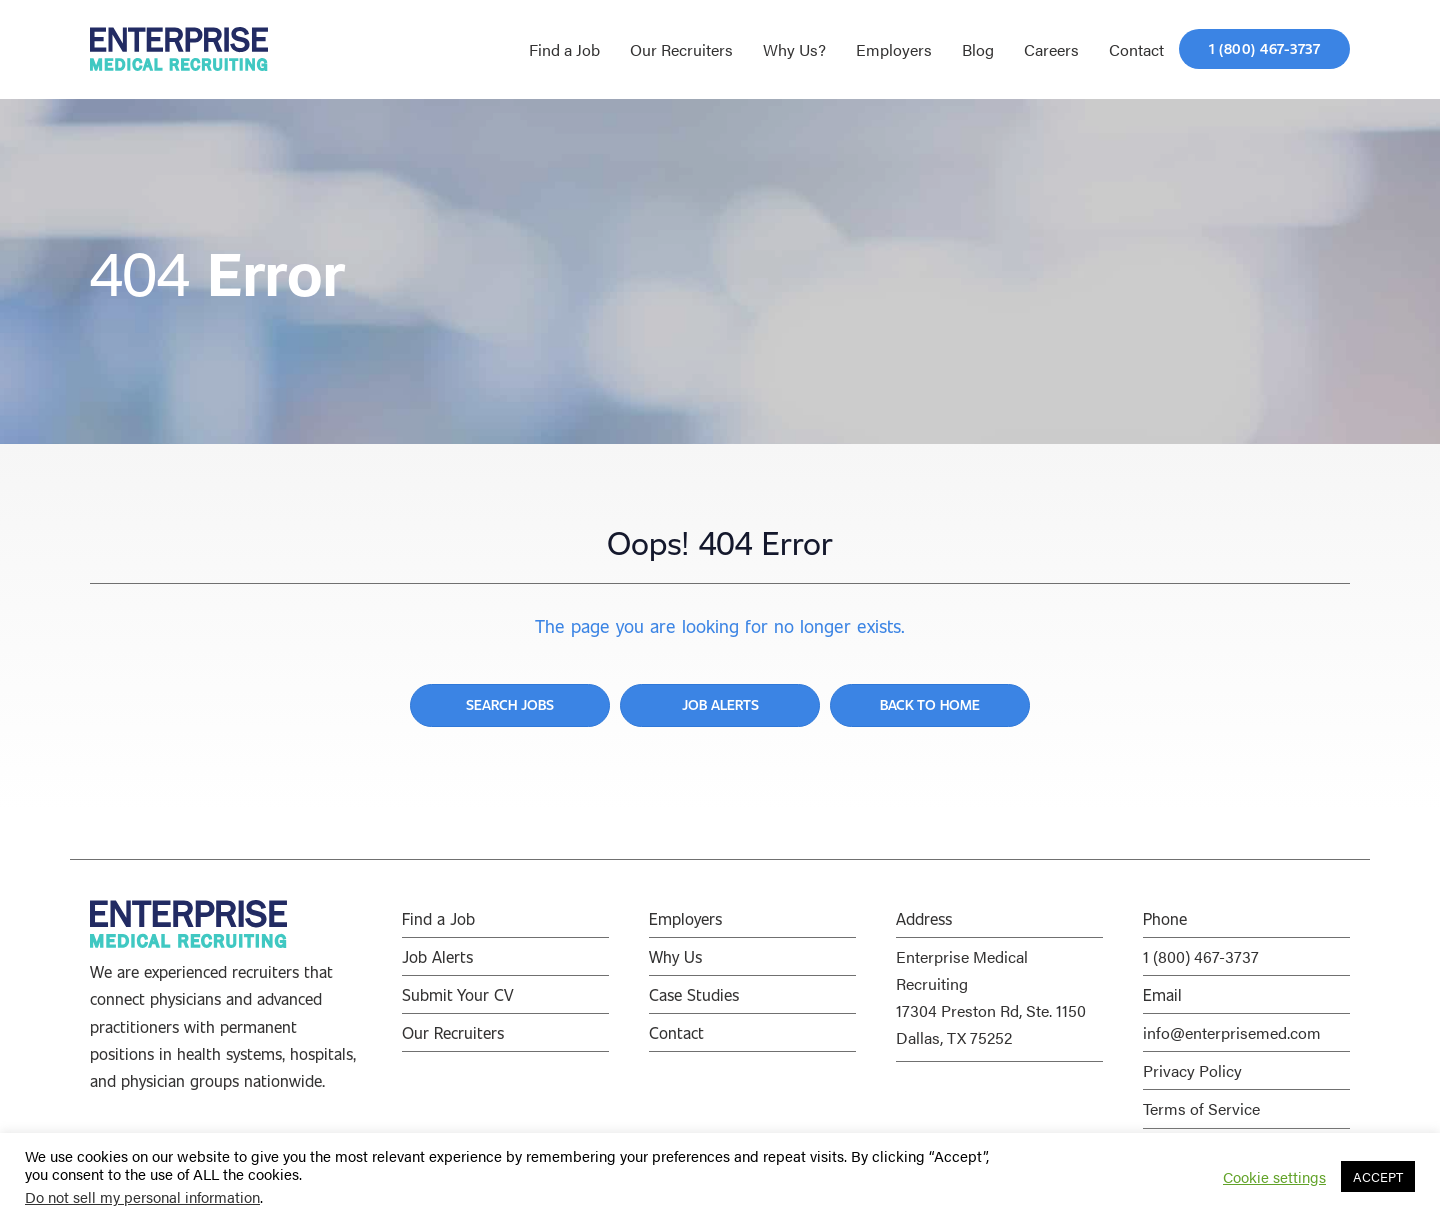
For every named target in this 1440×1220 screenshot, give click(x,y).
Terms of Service (1201, 1108)
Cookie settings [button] (1274, 1177)
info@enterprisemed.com (1232, 1032)
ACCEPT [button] (1378, 1176)
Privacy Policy (1192, 1070)
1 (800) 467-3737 (1201, 956)
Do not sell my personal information (142, 1196)
